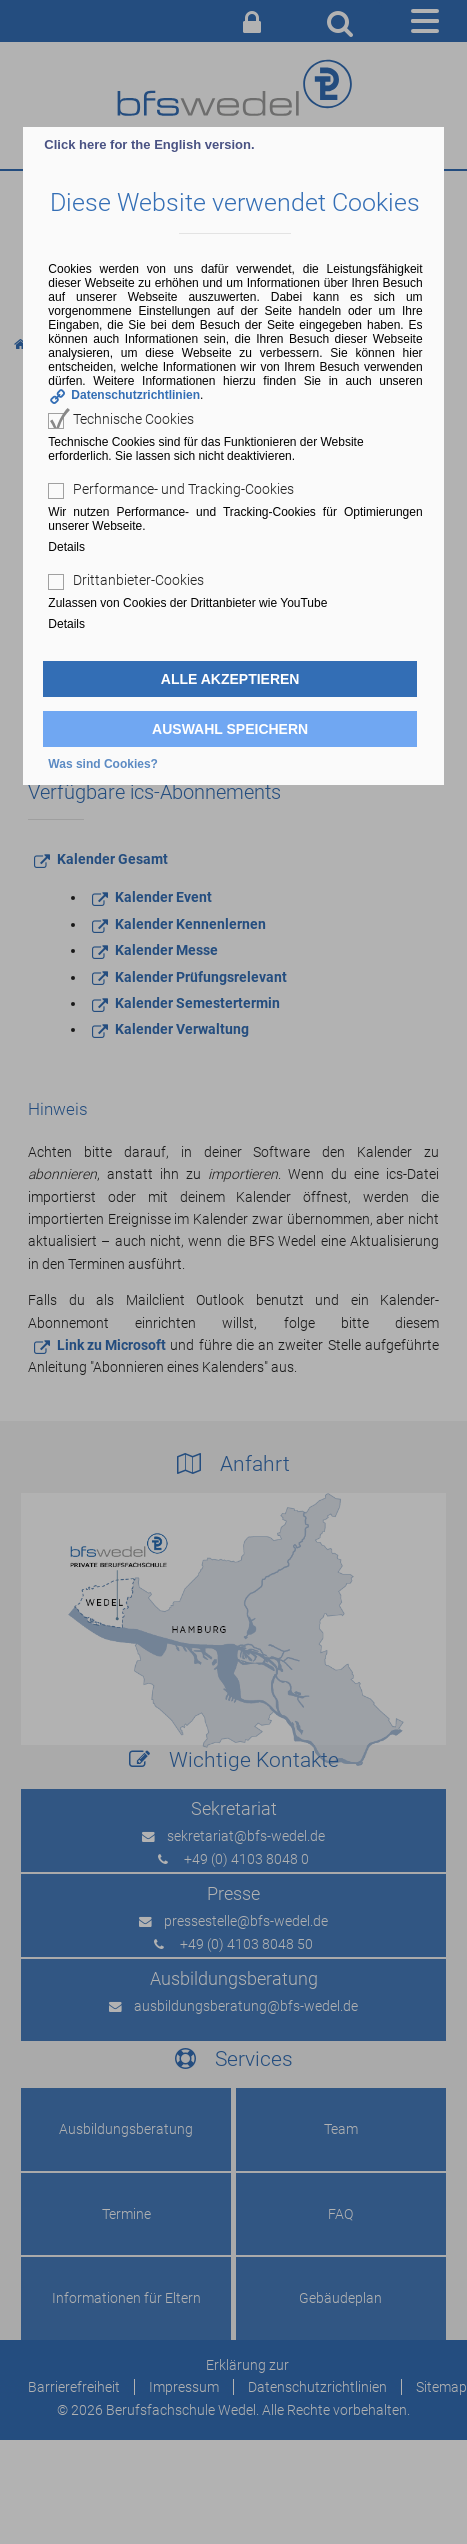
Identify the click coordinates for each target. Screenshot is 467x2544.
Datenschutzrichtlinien (135, 395)
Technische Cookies (133, 419)
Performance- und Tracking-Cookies (183, 489)
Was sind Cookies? (103, 764)
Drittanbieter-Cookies (138, 580)
